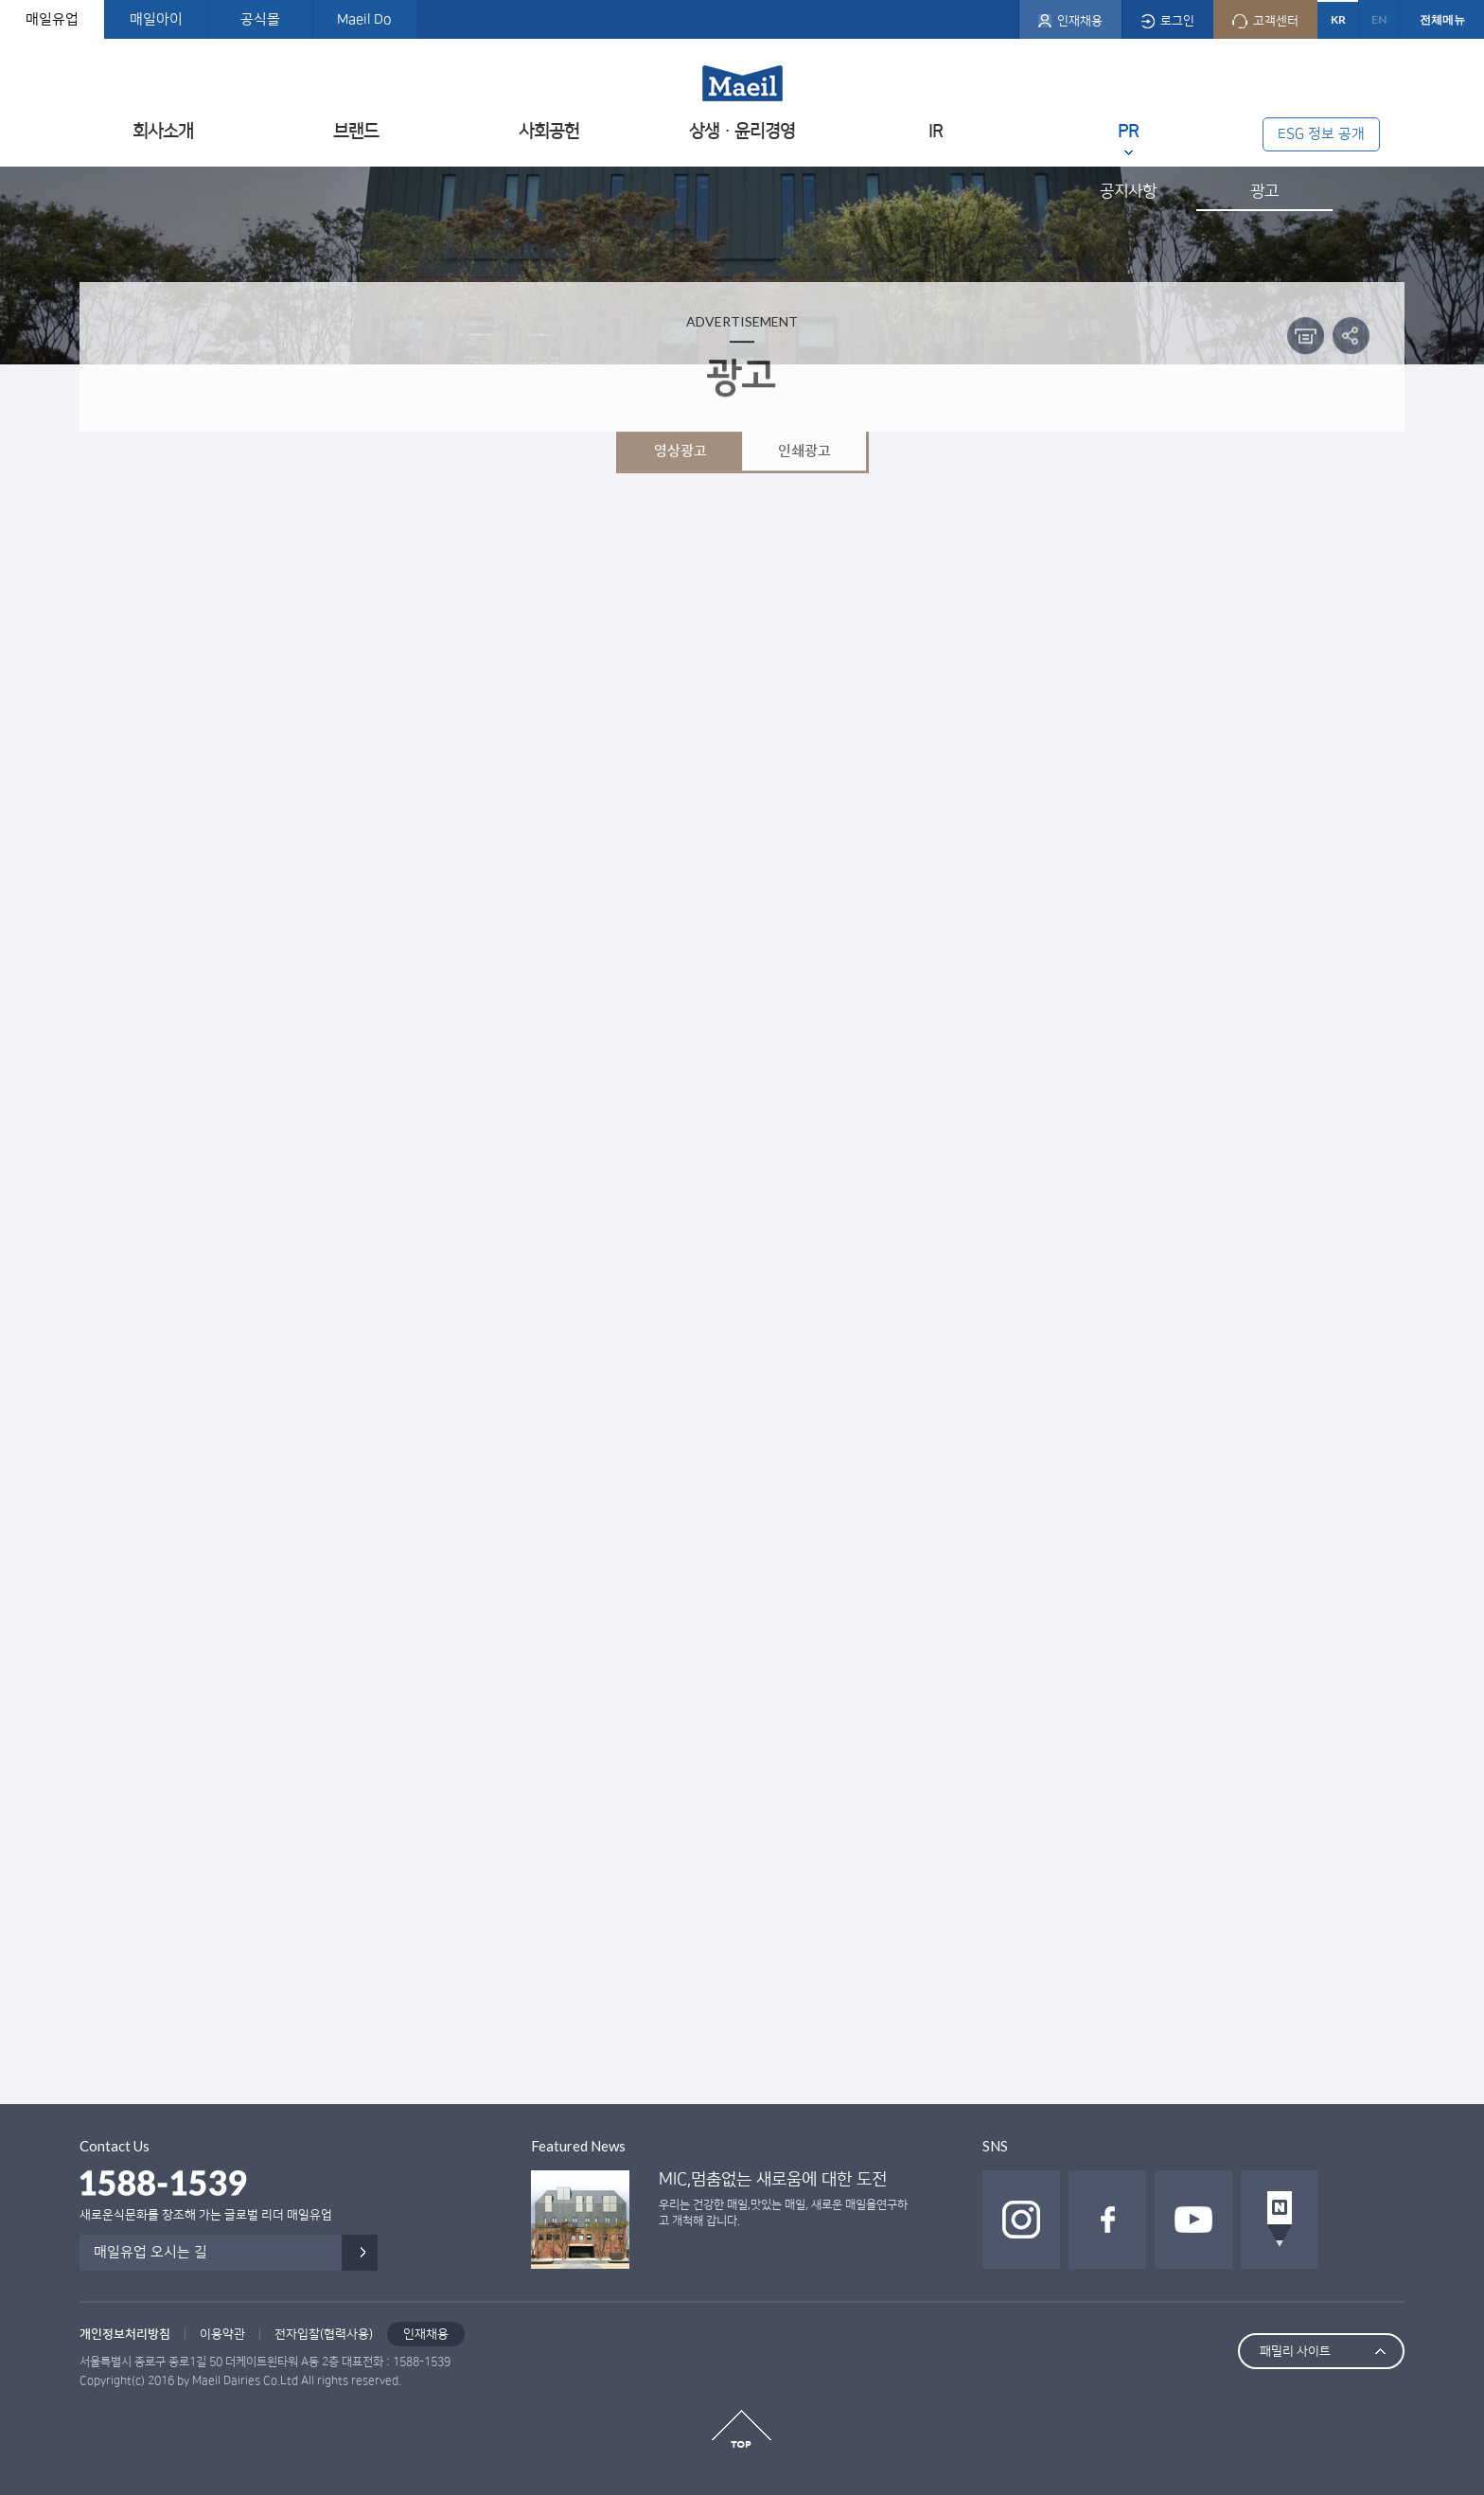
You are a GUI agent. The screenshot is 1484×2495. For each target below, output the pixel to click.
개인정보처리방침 (125, 2334)
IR (935, 131)
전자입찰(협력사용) (323, 2334)
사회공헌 (549, 131)
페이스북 (1107, 2219)
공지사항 (1128, 191)
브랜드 (356, 131)
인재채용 (426, 2334)
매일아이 (156, 19)
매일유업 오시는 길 (150, 2252)
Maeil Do (364, 19)
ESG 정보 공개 (1321, 134)
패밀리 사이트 (1295, 2351)
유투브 (1193, 2219)
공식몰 (260, 19)
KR (1338, 19)
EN (1379, 19)
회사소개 (162, 131)
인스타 (1021, 2219)
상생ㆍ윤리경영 (742, 131)
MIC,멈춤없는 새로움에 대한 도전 (773, 2179)
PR (1128, 131)
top (741, 2429)
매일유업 (52, 19)
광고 (1264, 191)
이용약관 (222, 2334)
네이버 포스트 (1279, 2219)
